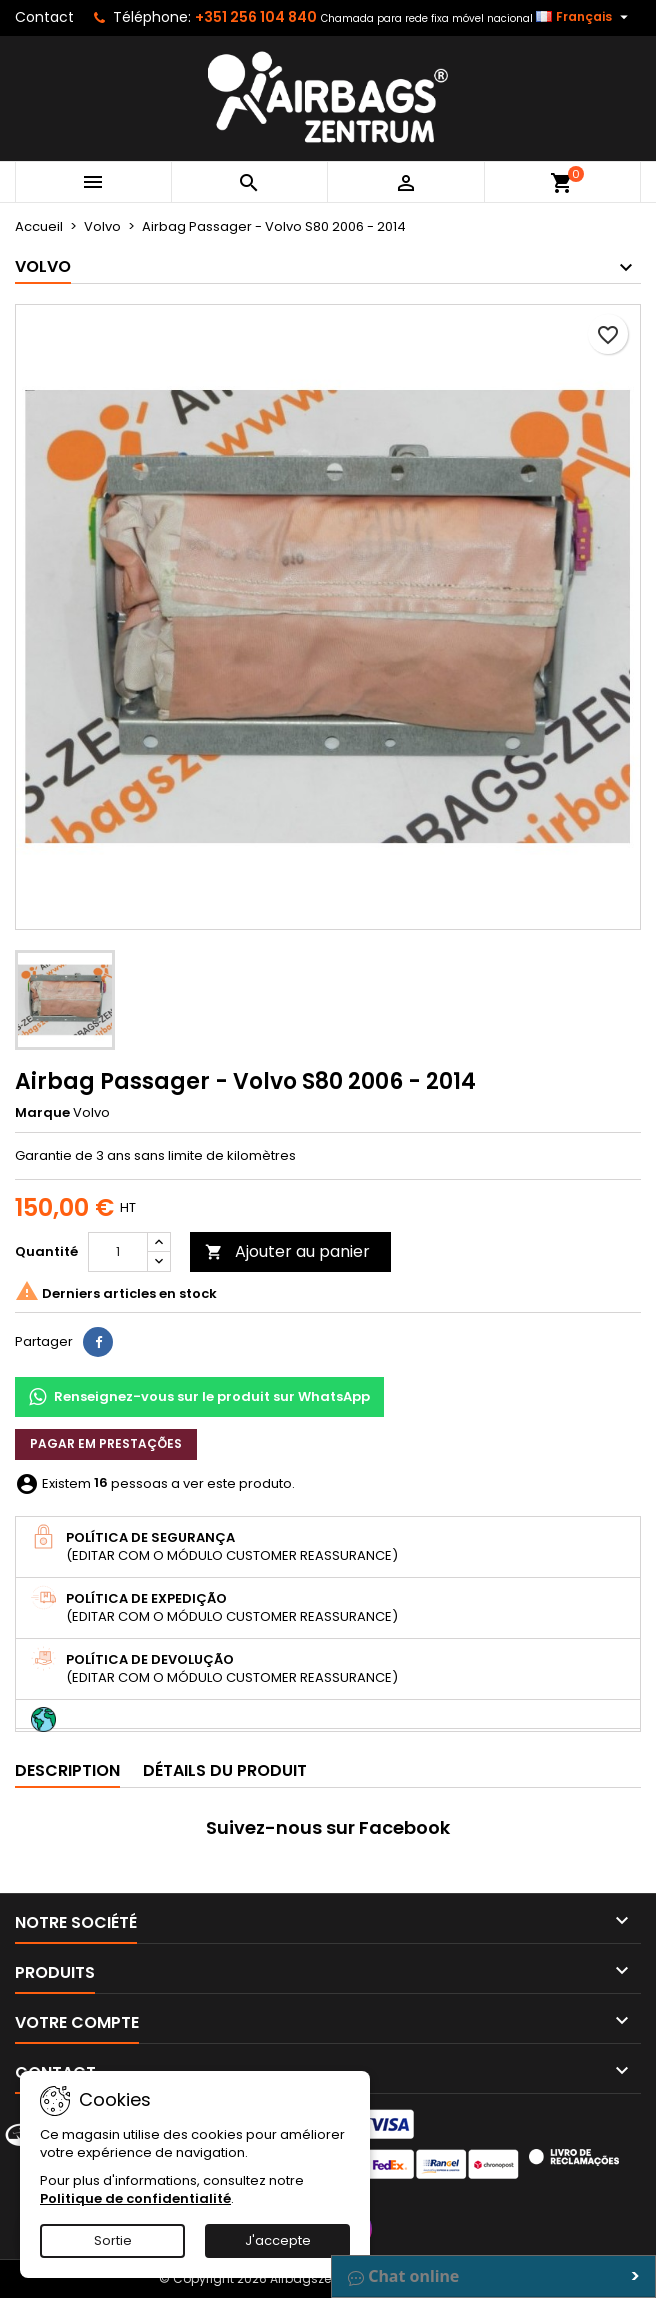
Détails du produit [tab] (225, 1770)
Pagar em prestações (106, 1443)
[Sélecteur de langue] (584, 17)
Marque (42, 1113)
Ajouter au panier (287, 1251)
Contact (44, 17)
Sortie (113, 2240)
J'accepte (278, 2240)
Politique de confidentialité (135, 2198)
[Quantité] (118, 1252)
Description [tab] (67, 1770)
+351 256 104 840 (256, 17)
